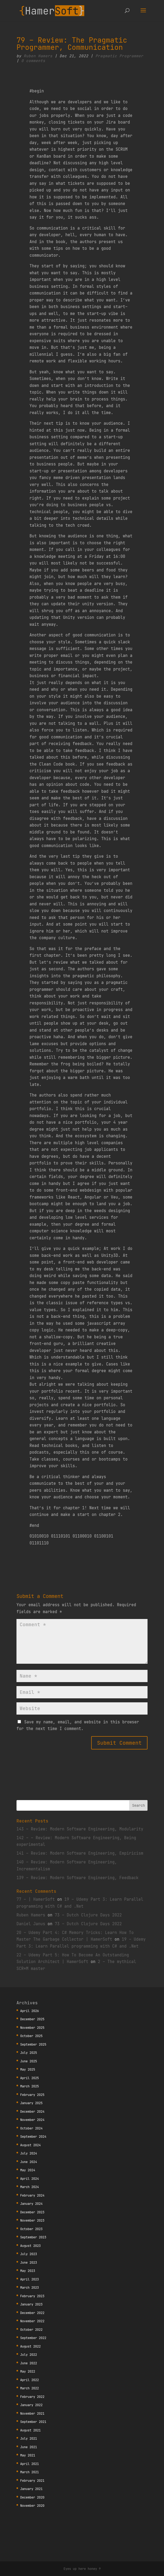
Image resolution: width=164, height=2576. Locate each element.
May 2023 (27, 2271)
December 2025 (32, 2019)
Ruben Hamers (38, 56)
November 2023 (32, 2220)
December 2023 (32, 2212)
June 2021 (28, 2447)
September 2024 (33, 2137)
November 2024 (32, 2120)
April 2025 (29, 2078)
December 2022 (32, 2313)
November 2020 (32, 2506)
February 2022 (32, 2397)
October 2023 (31, 2229)
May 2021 (27, 2455)
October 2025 (31, 2036)
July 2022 (28, 2355)
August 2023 (30, 2246)
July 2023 (28, 2254)
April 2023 (29, 2279)
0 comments (33, 60)
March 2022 (29, 2388)
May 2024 (27, 2170)
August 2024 (30, 2145)
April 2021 (29, 2464)
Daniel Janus (30, 1923)
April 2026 (29, 2011)
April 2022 (29, 2380)
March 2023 (29, 2287)
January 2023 (31, 2304)
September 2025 (33, 2044)
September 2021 (33, 2422)
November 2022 (32, 2321)
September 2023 (33, 2237)
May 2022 (27, 2371)
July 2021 (28, 2438)
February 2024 (32, 2195)
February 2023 (32, 2296)
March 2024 (29, 2187)
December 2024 (32, 2111)
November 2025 (32, 2028)
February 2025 (32, 2095)
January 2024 (31, 2204)
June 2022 (28, 2363)
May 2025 (27, 2069)
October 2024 (31, 2128)
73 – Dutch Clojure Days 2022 (88, 1914)
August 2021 (30, 2430)
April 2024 (29, 2179)
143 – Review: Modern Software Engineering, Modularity (79, 1828)
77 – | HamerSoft (35, 1899)
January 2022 (31, 2405)
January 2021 (31, 2489)
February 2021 (32, 2481)
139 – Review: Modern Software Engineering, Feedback (77, 1877)
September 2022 (33, 2338)
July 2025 (28, 2053)
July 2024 (28, 2153)
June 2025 (28, 2061)
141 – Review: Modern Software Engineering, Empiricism (79, 1853)
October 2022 (31, 2330)
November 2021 (32, 2413)
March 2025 (29, 2086)
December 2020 (32, 2497)
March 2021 (29, 2472)
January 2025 (31, 2103)
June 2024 (28, 2162)
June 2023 (28, 2262)
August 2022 (30, 2346)
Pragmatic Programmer (119, 56)
